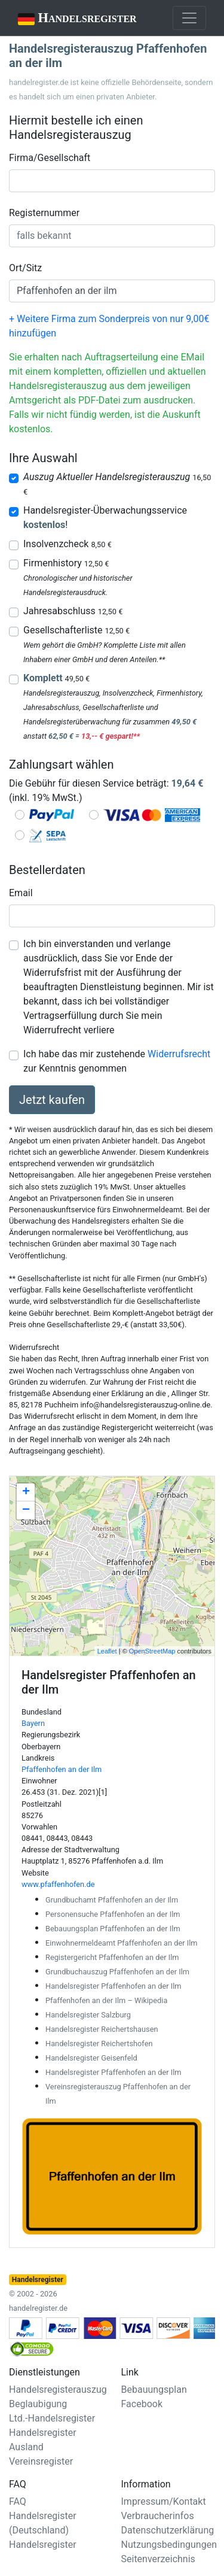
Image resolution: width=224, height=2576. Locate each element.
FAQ (17, 2501)
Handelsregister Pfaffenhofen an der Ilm (113, 1986)
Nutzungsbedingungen (169, 2544)
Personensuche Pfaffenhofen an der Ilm (112, 1914)
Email (21, 893)
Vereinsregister (41, 2461)
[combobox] (112, 180)
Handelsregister (69, 19)
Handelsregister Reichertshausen (101, 2029)
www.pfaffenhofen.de (58, 1884)
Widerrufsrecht (179, 1054)
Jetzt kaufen (52, 1100)
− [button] (26, 1510)
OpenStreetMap (152, 1651)
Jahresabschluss (72, 611)
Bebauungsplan (154, 2389)
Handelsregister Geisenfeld (91, 2057)
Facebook (141, 2404)
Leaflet (107, 1651)
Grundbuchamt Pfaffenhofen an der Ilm (111, 1899)
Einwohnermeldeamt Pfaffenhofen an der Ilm (121, 1942)
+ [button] (26, 1492)
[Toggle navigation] (189, 18)
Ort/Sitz (25, 268)
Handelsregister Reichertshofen (99, 2043)
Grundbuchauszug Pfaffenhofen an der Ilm (117, 1971)
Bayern (33, 1723)
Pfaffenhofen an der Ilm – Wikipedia (106, 2000)
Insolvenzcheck (67, 544)
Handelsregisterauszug (58, 2389)
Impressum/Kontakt (163, 2501)
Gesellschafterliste (76, 630)
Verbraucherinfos (157, 2516)
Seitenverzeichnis (158, 2559)
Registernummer (44, 213)
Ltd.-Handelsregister (52, 2418)
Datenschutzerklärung (167, 2530)
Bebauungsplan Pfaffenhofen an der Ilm (112, 1928)
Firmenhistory (66, 563)
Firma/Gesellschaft (49, 157)
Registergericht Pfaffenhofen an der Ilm (112, 1957)
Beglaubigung (38, 2404)
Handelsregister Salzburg (88, 2014)
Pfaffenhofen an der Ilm (62, 1769)
